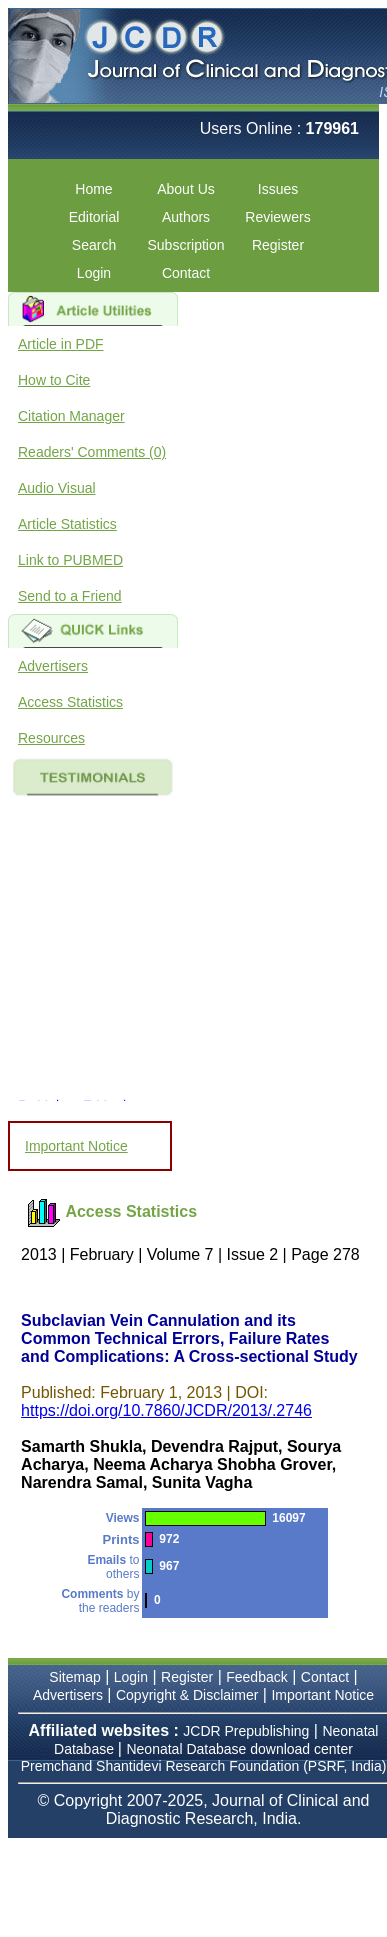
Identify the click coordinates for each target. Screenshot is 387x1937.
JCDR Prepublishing (246, 1731)
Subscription (185, 245)
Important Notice (76, 1146)
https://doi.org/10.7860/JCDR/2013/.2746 (166, 1410)
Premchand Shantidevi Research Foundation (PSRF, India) (204, 1766)
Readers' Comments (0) (92, 452)
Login (94, 273)
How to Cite (54, 380)
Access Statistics (70, 702)
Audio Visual (57, 488)
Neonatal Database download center (239, 1749)
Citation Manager (71, 416)
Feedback (256, 1677)
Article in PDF (61, 344)
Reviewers (277, 217)
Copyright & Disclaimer (187, 1695)
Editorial (94, 217)
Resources (51, 738)
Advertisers (53, 666)
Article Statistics (67, 524)
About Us (186, 189)
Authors (186, 217)
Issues (278, 189)
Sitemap (74, 1677)
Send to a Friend (70, 596)
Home (93, 189)
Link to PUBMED (70, 560)
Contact (186, 273)
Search (94, 245)
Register (278, 245)
